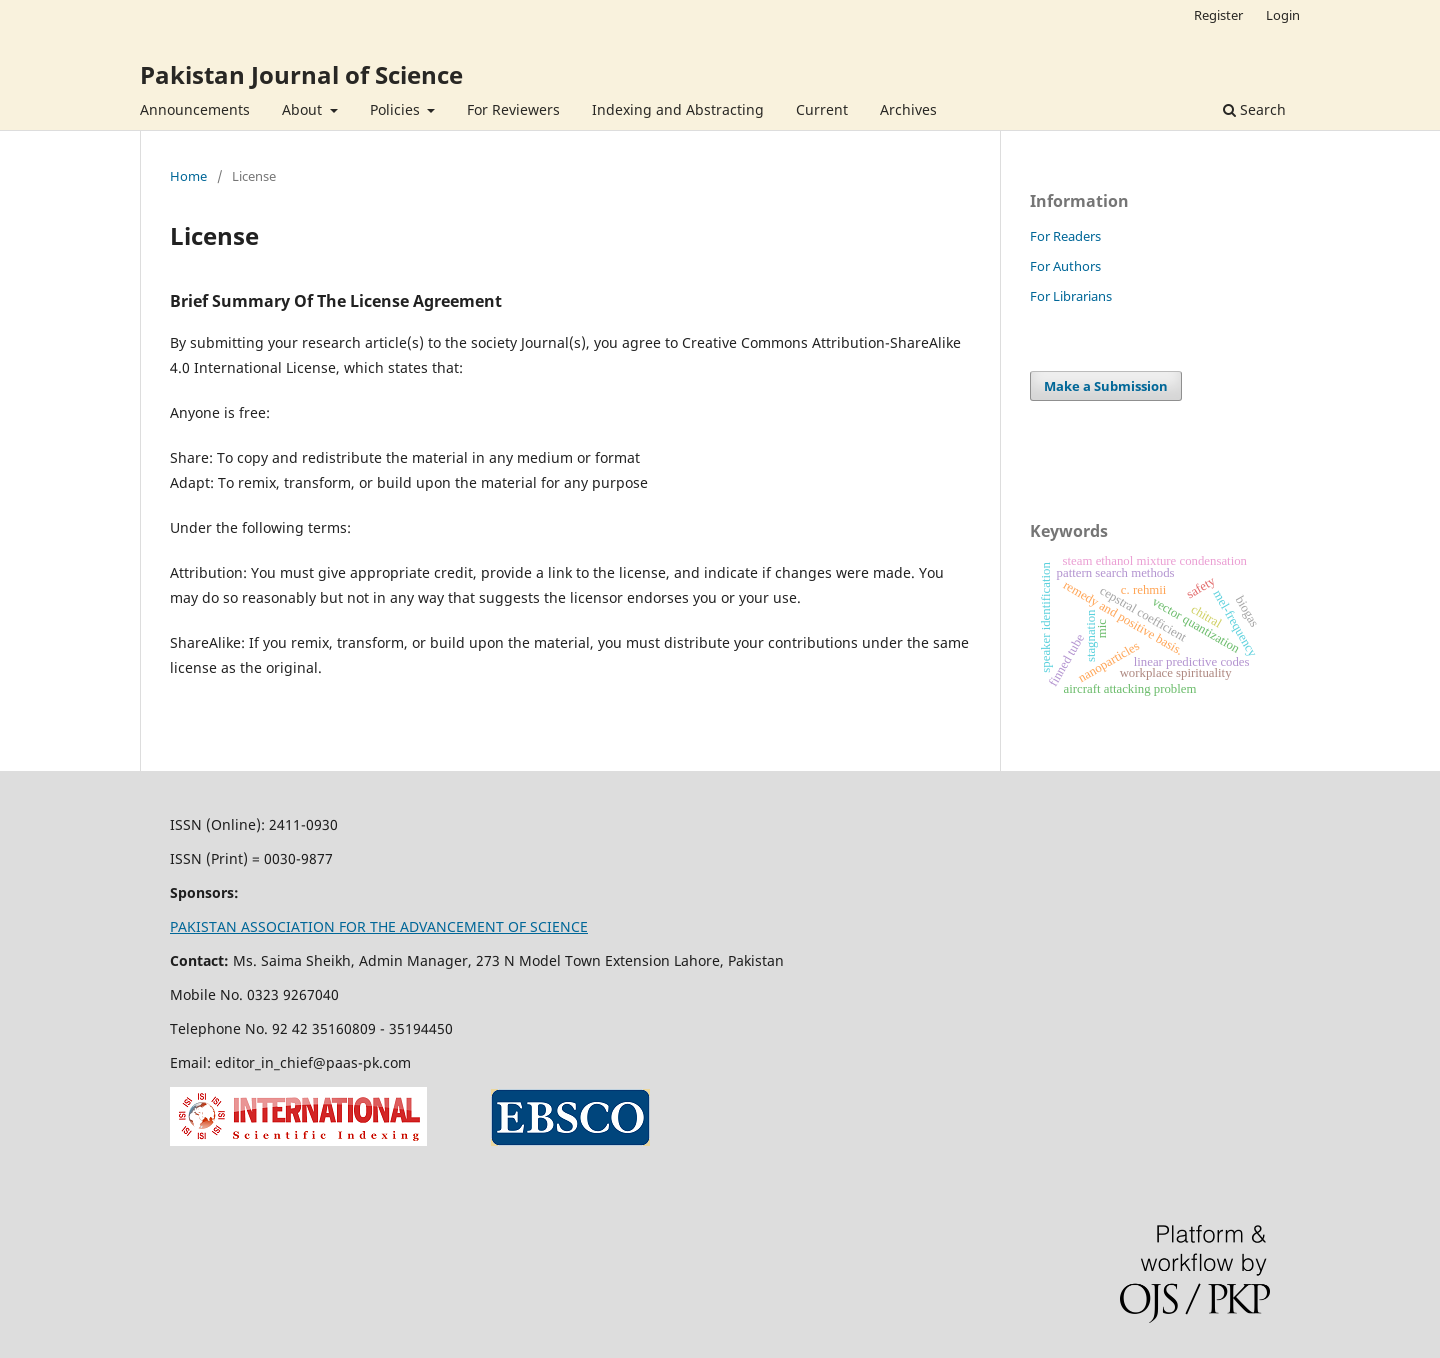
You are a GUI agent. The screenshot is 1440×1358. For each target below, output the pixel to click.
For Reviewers (513, 109)
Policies (397, 109)
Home (188, 176)
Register (1218, 15)
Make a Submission (1106, 386)
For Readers (1065, 236)
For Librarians (1071, 296)
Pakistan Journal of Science (301, 74)
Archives (908, 109)
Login (1283, 15)
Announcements (195, 109)
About (304, 109)
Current (822, 109)
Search (1254, 109)
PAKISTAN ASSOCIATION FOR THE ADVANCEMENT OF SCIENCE (379, 926)
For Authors (1065, 266)
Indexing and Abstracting (678, 109)
